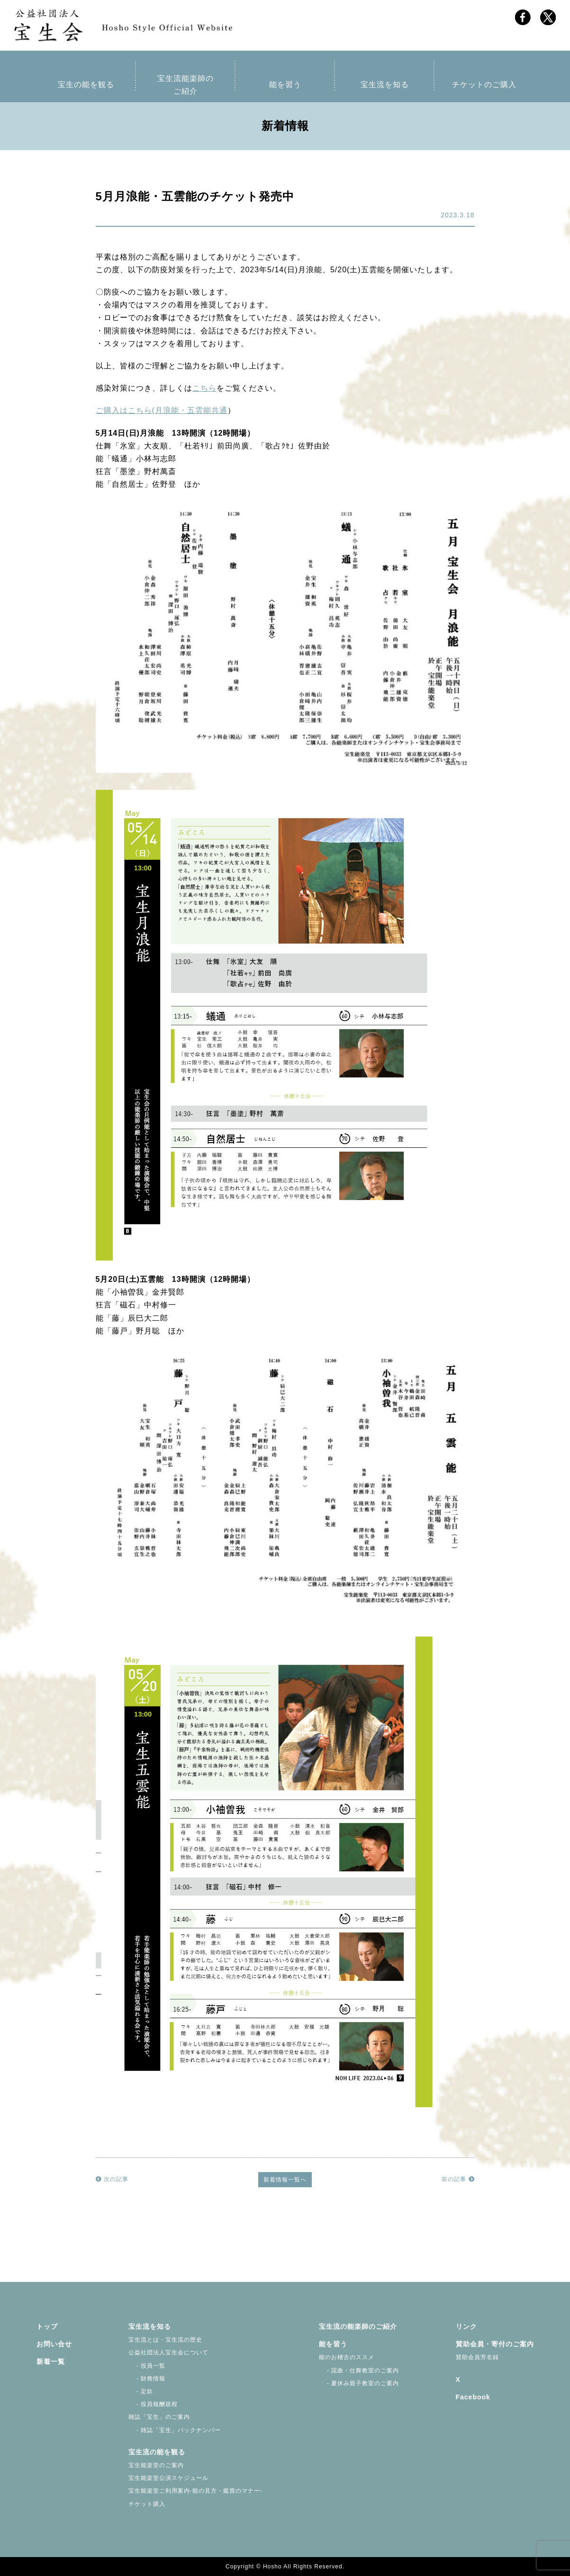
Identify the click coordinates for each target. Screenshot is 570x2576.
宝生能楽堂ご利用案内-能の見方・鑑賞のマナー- (195, 2490)
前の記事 (458, 2179)
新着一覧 (50, 2361)
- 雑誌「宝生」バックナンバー (174, 2430)
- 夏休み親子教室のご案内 (359, 2383)
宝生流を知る (385, 84)
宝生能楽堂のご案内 (156, 2465)
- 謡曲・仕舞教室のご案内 (359, 2370)
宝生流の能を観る (156, 2452)
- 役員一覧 (147, 2365)
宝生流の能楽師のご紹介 (358, 2326)
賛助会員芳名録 (477, 2357)
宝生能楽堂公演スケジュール (168, 2478)
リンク (466, 2326)
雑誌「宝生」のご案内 (159, 2417)
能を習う (285, 84)
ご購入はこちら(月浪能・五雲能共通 (161, 410)
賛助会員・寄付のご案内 (495, 2344)
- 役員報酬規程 (153, 2404)
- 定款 (141, 2391)
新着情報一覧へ (285, 2179)
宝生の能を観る (86, 84)
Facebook (473, 2397)
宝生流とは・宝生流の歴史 (165, 2339)
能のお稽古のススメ (346, 2357)
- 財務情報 (147, 2378)
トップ (47, 2326)
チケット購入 (146, 2504)
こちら (204, 388)
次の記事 (112, 2179)
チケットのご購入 (484, 84)
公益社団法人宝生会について (168, 2352)
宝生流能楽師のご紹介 (185, 84)
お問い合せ (54, 2344)
